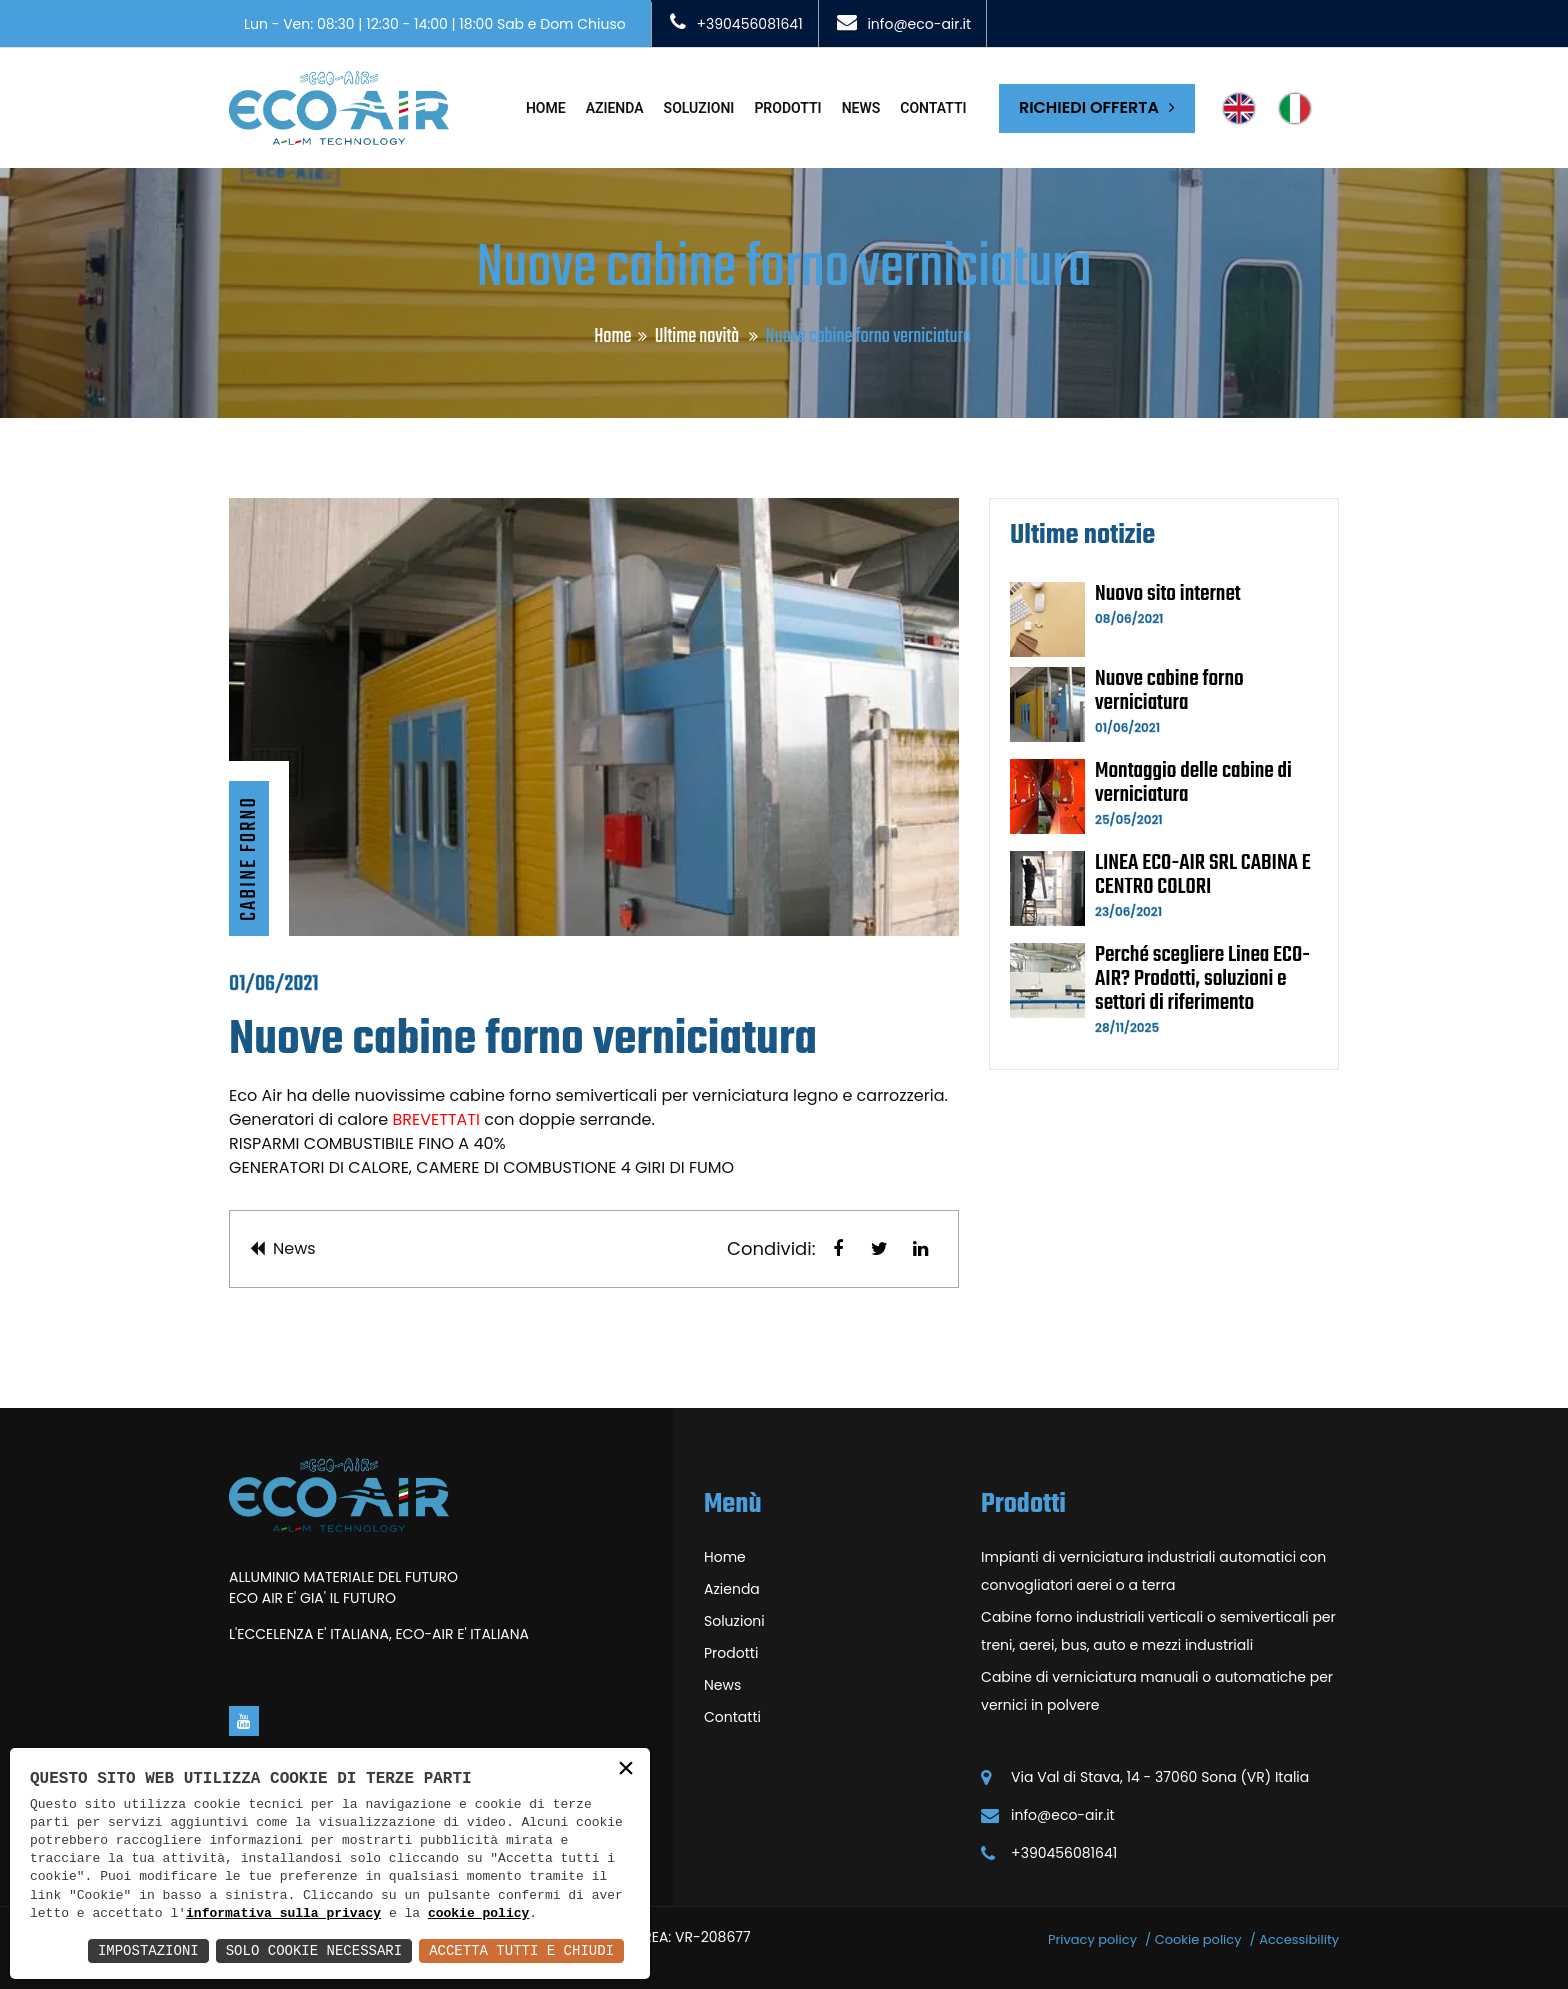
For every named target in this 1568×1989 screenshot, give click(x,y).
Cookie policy (1198, 1939)
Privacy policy (1092, 1939)
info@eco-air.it (919, 24)
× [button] (626, 1770)
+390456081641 (749, 24)
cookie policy (478, 1914)
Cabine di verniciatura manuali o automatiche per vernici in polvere (1157, 1691)
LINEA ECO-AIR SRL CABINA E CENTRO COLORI (1203, 875)
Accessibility (1299, 1939)
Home (546, 108)
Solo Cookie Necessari (314, 1950)
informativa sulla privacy (283, 1914)
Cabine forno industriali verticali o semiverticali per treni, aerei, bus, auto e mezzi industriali (1158, 1631)
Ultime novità (699, 336)
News (861, 108)
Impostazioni (148, 1950)
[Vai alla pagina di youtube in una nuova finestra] (244, 1721)
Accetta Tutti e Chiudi (521, 1950)
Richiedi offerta (1097, 107)
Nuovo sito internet (1168, 594)
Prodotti (787, 108)
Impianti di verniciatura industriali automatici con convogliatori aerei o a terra (1153, 1571)
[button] (838, 1249)
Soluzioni (699, 108)
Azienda (615, 108)
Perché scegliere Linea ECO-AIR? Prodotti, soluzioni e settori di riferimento (1202, 979)
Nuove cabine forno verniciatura (1169, 691)
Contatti (933, 108)
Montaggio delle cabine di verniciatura (1193, 783)
